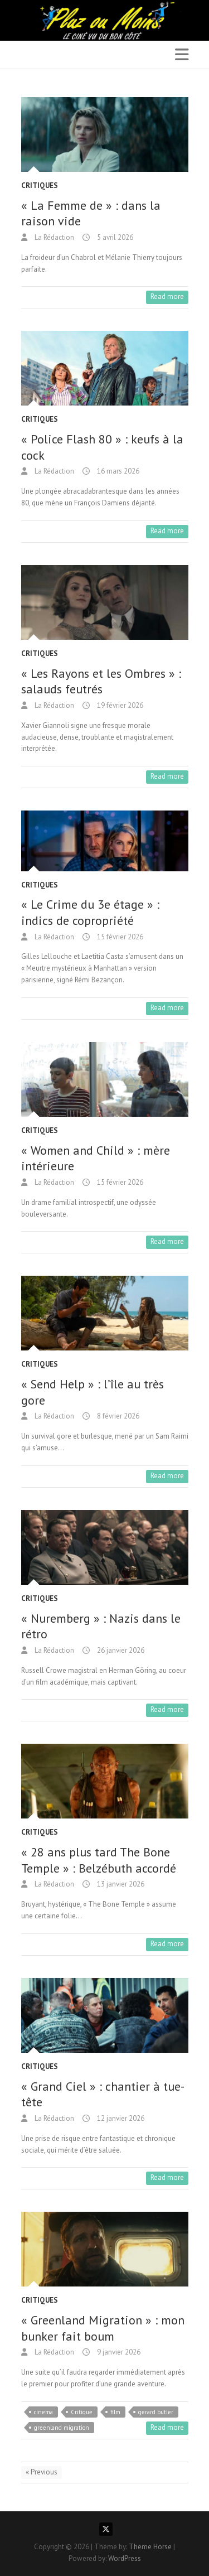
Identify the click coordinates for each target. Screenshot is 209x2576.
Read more (167, 296)
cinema (43, 2412)
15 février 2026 (119, 937)
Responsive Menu (181, 54)
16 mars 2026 (117, 471)
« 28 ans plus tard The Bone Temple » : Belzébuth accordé (98, 1860)
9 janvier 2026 (117, 2352)
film (115, 2412)
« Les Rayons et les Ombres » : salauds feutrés (101, 681)
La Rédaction (53, 237)
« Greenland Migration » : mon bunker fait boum (102, 2328)
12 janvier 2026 (119, 2118)
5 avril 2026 (114, 237)
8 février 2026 (117, 1416)
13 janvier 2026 (119, 1884)
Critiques (39, 185)
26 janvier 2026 (119, 1650)
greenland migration (61, 2428)
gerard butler (155, 2412)
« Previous (41, 2472)
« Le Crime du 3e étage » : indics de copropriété (90, 912)
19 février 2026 (119, 705)
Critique (82, 2412)
